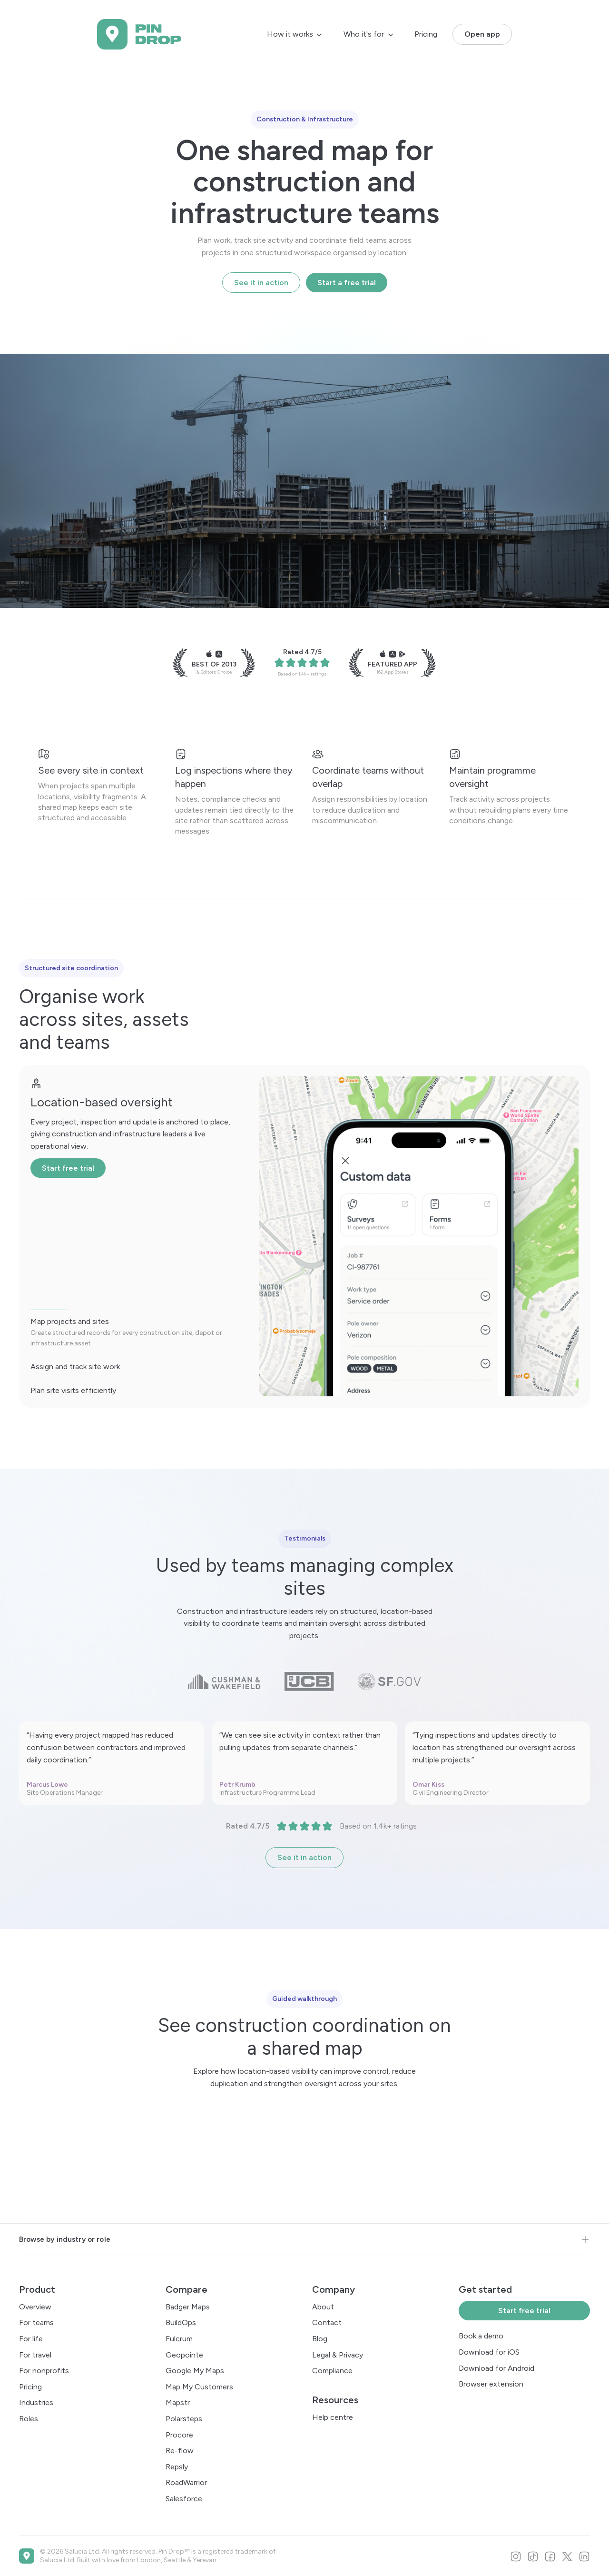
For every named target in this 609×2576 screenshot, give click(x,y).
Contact (327, 2322)
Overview (35, 2306)
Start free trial (68, 1168)
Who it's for (364, 34)
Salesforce (184, 2498)
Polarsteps (184, 2418)
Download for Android (496, 2368)
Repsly (177, 2466)
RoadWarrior (186, 2482)
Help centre (332, 2417)
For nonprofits (44, 2370)
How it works (290, 34)
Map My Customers (199, 2386)
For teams (36, 2322)
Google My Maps (195, 2370)
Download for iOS (489, 2352)
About (323, 2306)
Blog (319, 2338)
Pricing (425, 34)
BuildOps (181, 2322)
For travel (35, 2354)
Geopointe (184, 2354)
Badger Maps (188, 2306)
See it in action (261, 282)
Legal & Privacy (337, 2354)
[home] (139, 34)
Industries (36, 2402)
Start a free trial (346, 282)
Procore (179, 2434)
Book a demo (481, 2335)
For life (31, 2338)
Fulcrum (179, 2338)
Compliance (332, 2370)
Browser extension (491, 2383)
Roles (28, 2418)
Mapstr (178, 2402)
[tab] (137, 1329)
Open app (482, 34)
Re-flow (180, 2450)
